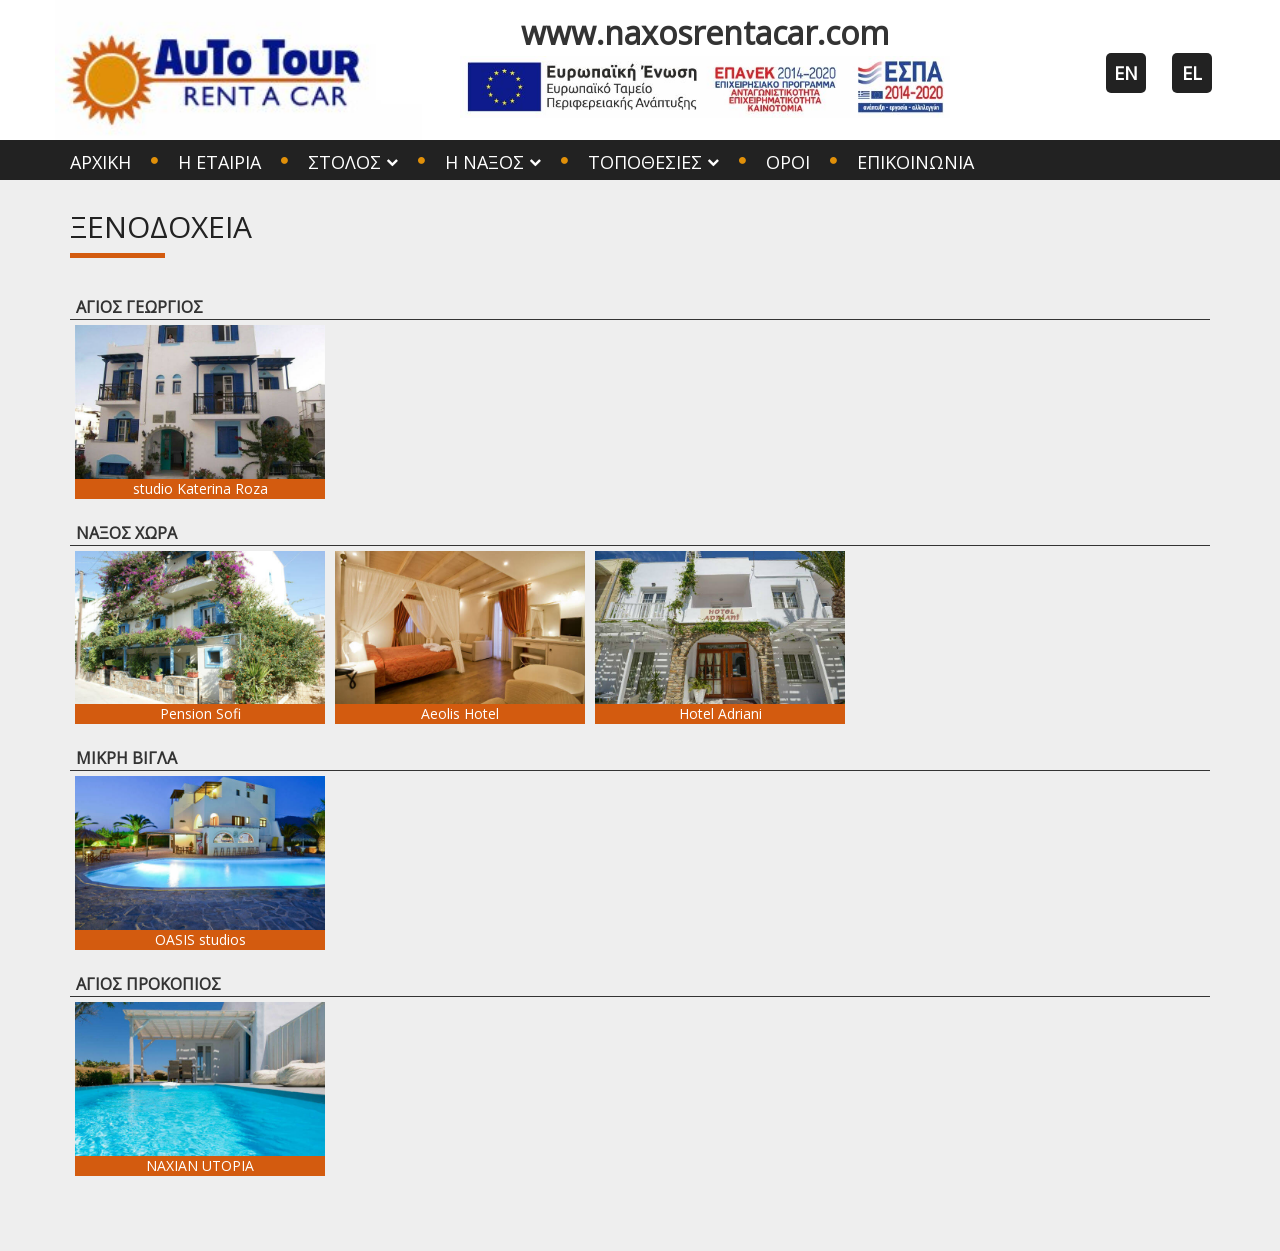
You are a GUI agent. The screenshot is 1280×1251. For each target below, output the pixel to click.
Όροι (788, 162)
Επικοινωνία (915, 162)
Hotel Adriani (720, 713)
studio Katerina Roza (200, 488)
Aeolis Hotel (460, 713)
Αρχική (100, 162)
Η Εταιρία (219, 162)
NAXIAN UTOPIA (200, 1165)
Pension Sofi (200, 713)
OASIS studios (200, 939)
